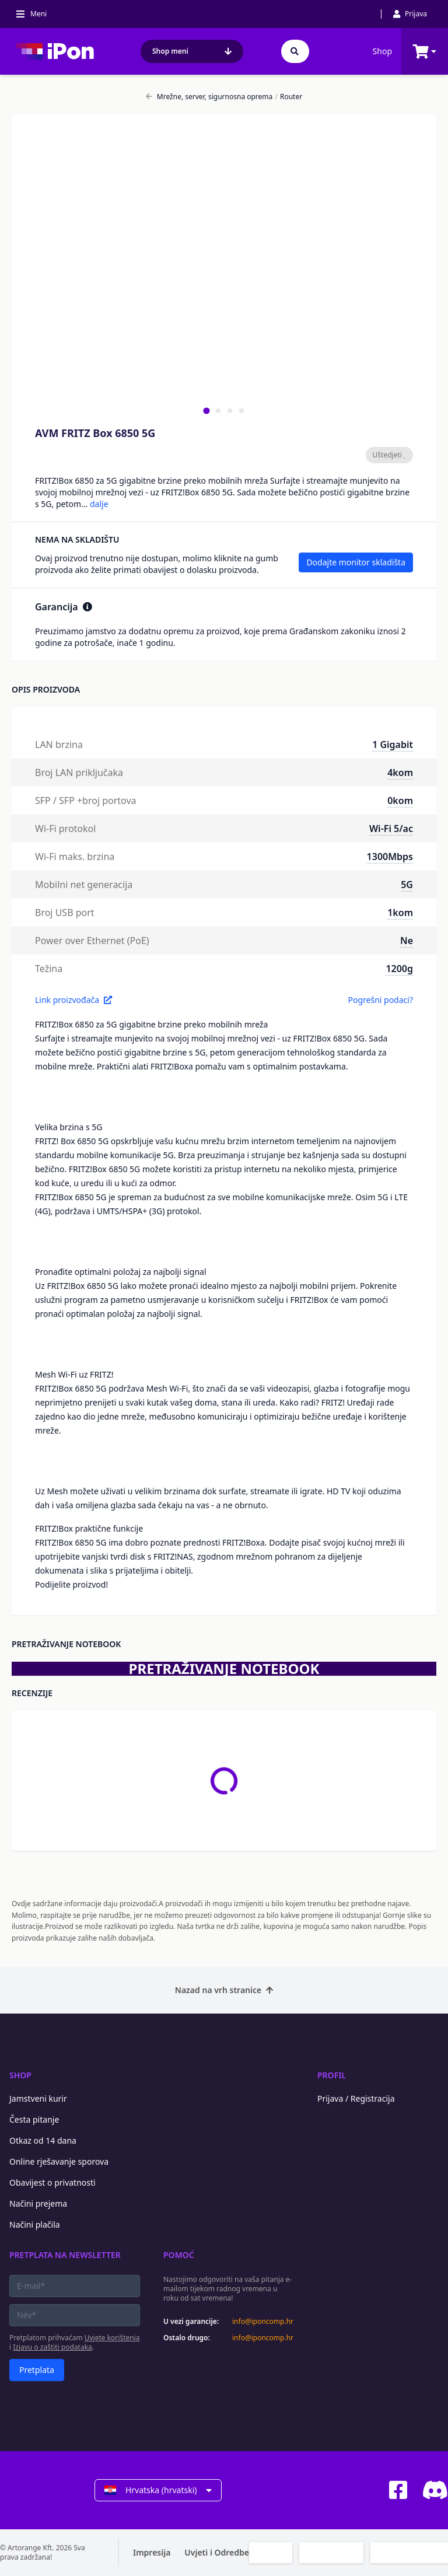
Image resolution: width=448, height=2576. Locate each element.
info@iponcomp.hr (262, 2321)
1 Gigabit (392, 744)
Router (288, 97)
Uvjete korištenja (112, 2338)
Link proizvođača (73, 999)
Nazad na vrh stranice (224, 1989)
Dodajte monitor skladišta (355, 562)
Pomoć (178, 2254)
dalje (99, 503)
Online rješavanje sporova (58, 2161)
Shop (382, 51)
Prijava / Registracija (356, 2098)
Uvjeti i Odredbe (216, 2552)
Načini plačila (34, 2224)
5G (407, 884)
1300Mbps (390, 856)
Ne (406, 940)
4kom (400, 772)
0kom (400, 800)
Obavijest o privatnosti (52, 2182)
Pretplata (36, 2369)
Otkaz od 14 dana (42, 2140)
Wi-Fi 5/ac (391, 828)
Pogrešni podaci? (380, 999)
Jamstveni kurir (38, 2098)
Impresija (151, 2552)
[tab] (206, 410)
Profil (331, 2075)
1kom (400, 912)
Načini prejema (38, 2203)
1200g (399, 968)
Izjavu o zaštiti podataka (52, 2347)
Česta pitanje (34, 2119)
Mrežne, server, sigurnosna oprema (209, 97)
